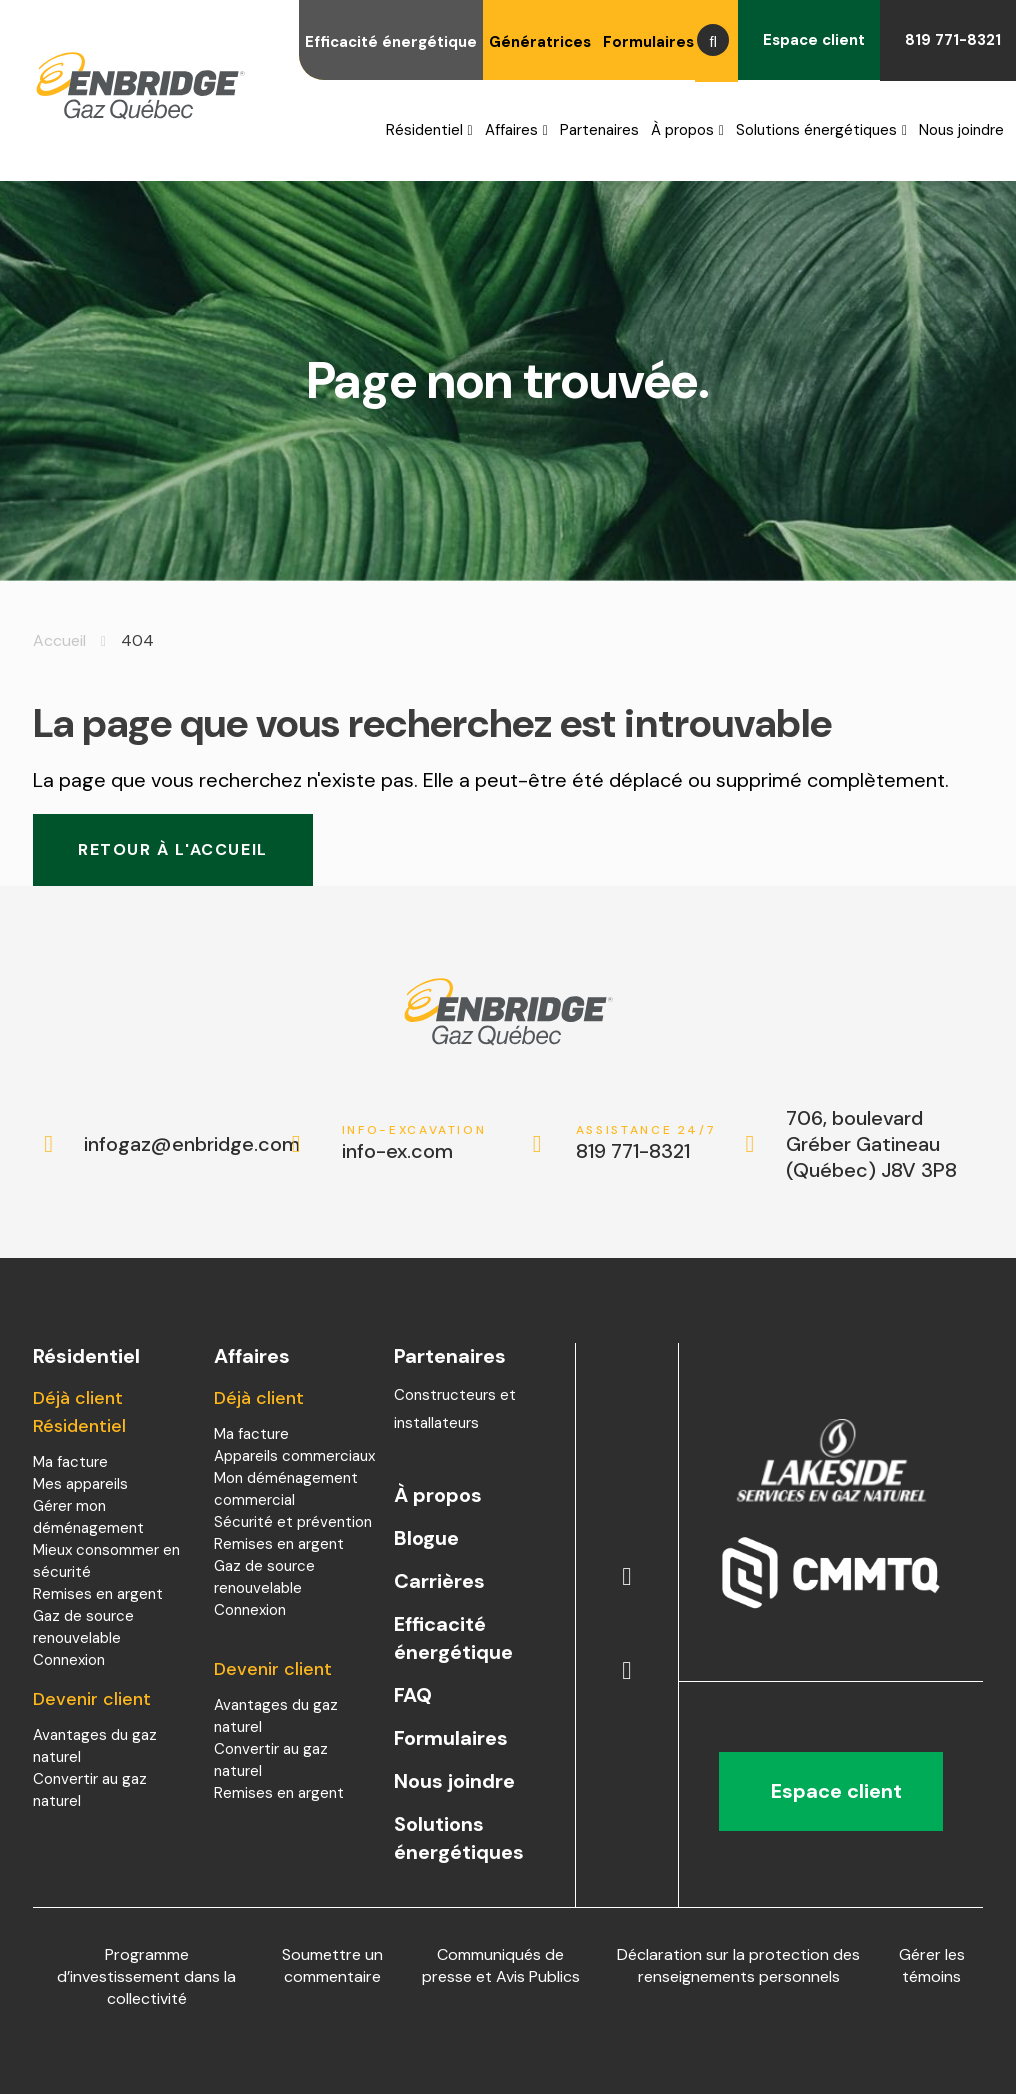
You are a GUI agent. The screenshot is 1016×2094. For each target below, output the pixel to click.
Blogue (426, 1538)
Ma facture (70, 1462)
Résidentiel (424, 130)
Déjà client (259, 1398)
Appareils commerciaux (294, 1456)
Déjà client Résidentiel (79, 1412)
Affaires (511, 130)
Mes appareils (80, 1484)
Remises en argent (98, 1594)
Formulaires (648, 42)
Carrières (439, 1581)
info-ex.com (414, 1143)
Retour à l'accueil (173, 849)
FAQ (413, 1695)
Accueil (59, 640)
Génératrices (540, 42)
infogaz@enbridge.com (171, 1144)
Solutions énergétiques (816, 130)
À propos (682, 130)
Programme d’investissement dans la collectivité (146, 1976)
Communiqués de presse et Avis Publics (501, 1965)
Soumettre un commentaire (332, 1965)
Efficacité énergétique (391, 42)
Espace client (809, 39)
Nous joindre (961, 130)
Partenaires (599, 130)
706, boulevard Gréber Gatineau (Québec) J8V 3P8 (871, 1144)
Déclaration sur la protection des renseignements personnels (738, 1965)
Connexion (69, 1660)
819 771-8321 (948, 40)
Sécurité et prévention (293, 1522)
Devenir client (92, 1699)
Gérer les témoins (932, 1965)
